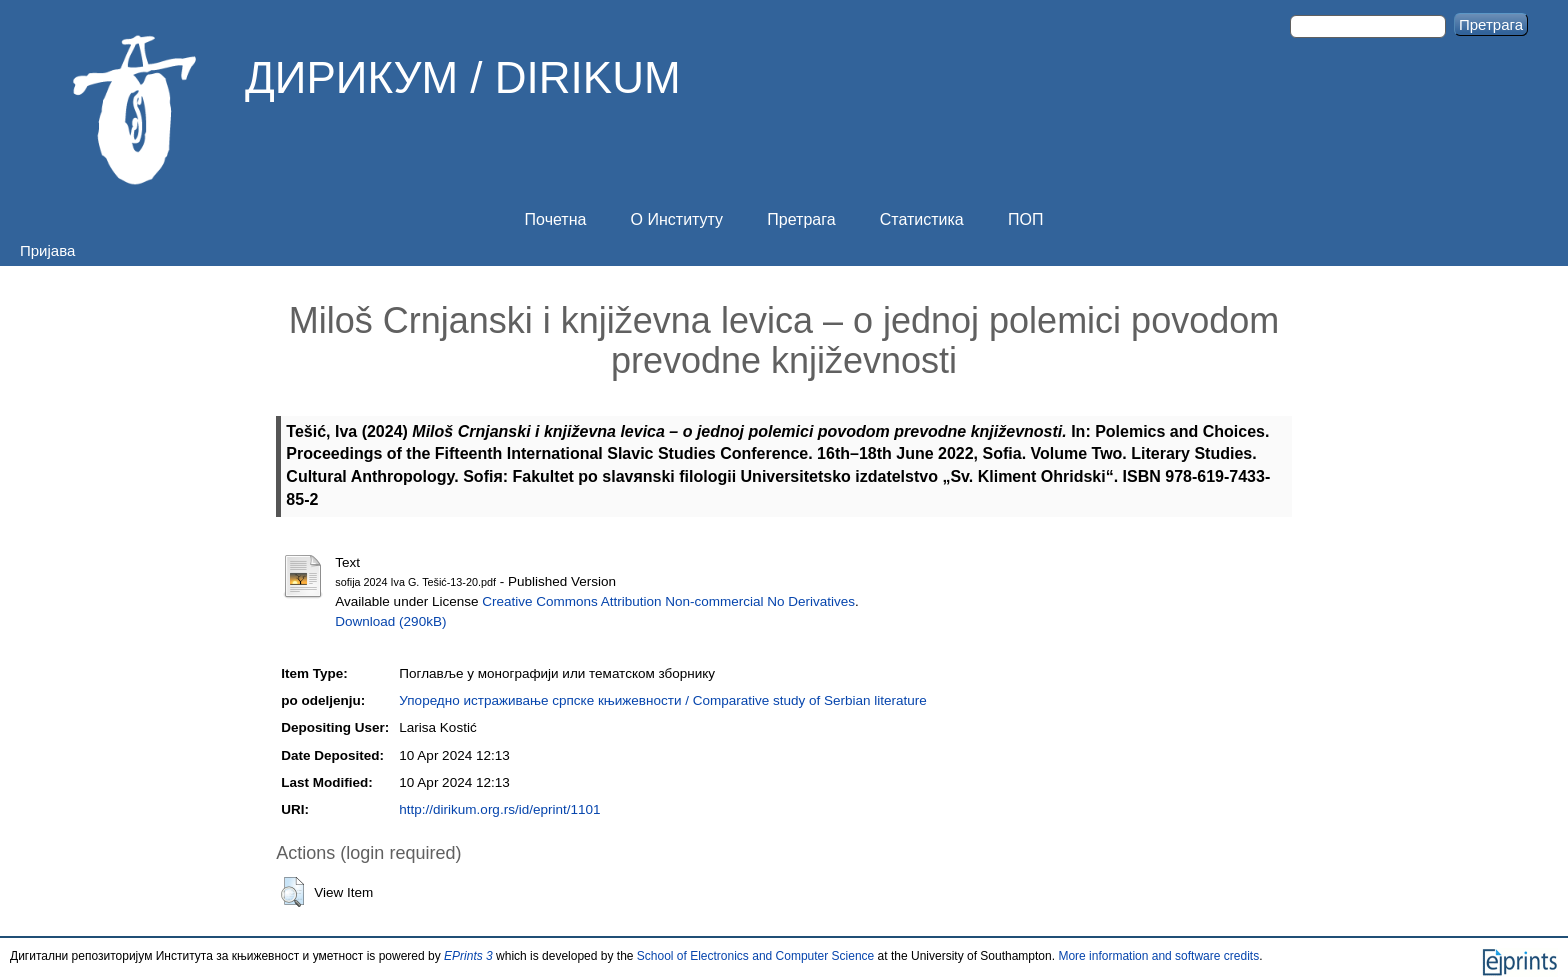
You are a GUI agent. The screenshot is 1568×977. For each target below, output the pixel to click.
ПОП (1025, 219)
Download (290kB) (390, 621)
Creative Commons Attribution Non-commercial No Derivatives (668, 601)
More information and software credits (1158, 956)
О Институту (677, 219)
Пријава (47, 250)
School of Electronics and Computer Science (755, 956)
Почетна (556, 219)
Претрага (801, 219)
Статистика (922, 219)
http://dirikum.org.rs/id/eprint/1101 (499, 809)
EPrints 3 (468, 956)
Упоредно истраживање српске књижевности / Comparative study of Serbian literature (662, 700)
